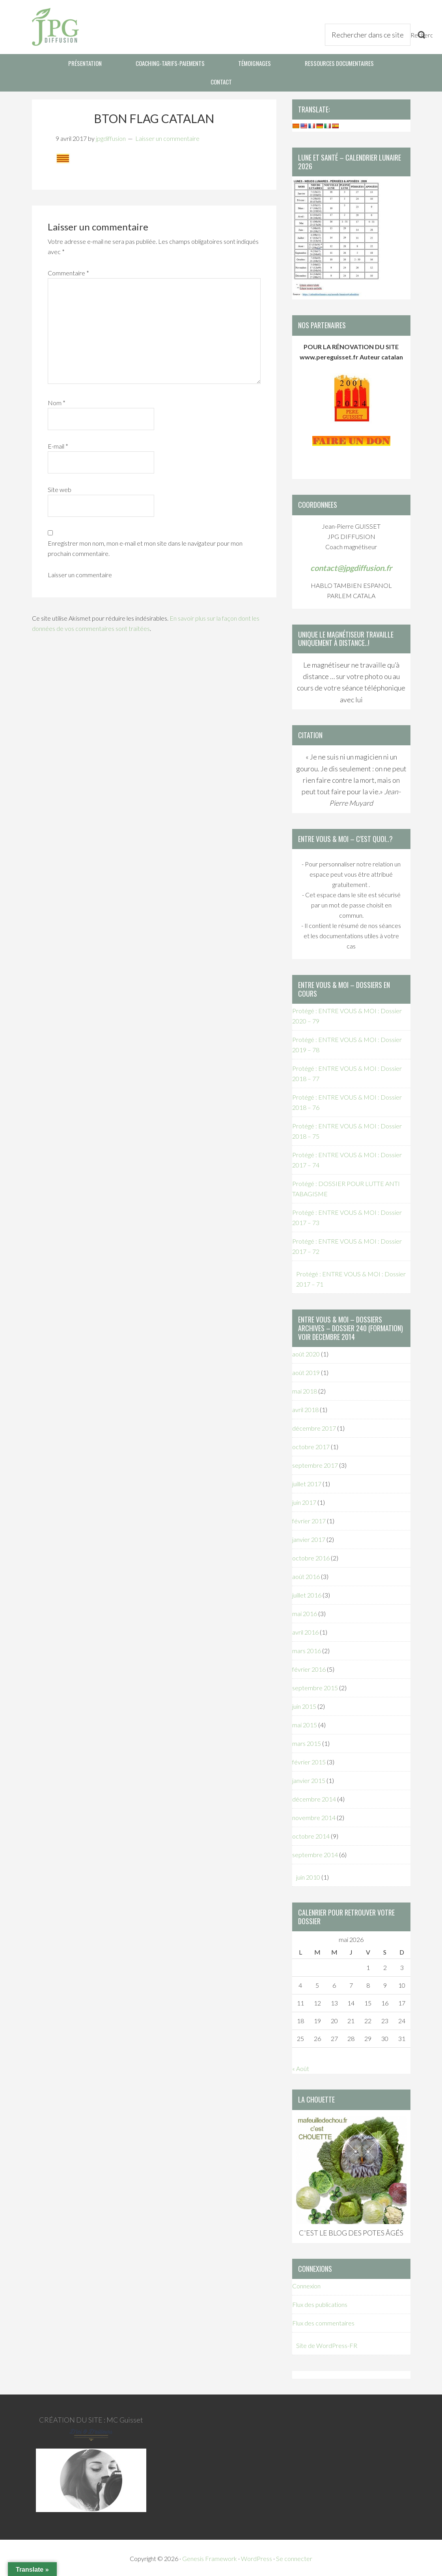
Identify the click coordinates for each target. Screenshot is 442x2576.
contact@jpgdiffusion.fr (351, 566)
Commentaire (68, 271)
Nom (56, 401)
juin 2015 (304, 1704)
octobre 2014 (311, 1834)
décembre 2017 (314, 1426)
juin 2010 (308, 1875)
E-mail (58, 444)
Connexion (306, 2284)
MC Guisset (124, 2418)
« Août (300, 2067)
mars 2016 (306, 1649)
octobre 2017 (311, 1445)
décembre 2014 (314, 1797)
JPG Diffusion (55, 27)
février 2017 (309, 1519)
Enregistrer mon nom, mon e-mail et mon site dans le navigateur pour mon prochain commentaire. (145, 547)
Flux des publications (319, 2303)
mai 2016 (304, 1612)
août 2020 (306, 1352)
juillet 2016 (306, 1593)
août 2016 (306, 1575)
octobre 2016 (311, 1556)
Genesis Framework (209, 2557)
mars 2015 (306, 1741)
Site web (59, 488)
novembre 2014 (314, 1816)
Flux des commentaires (323, 2321)
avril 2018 (305, 1408)
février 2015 (309, 1760)
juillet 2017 (306, 1482)
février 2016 (309, 1667)
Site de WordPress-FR (326, 2344)
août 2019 (306, 1371)
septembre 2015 (315, 1686)
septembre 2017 (315, 1463)
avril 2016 (305, 1630)
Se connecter (294, 2557)
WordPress (256, 2557)
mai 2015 (304, 1723)
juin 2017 (304, 1500)
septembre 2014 (315, 1853)
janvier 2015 (308, 1779)
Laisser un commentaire (167, 136)
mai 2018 (304, 1389)
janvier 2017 (308, 1537)
